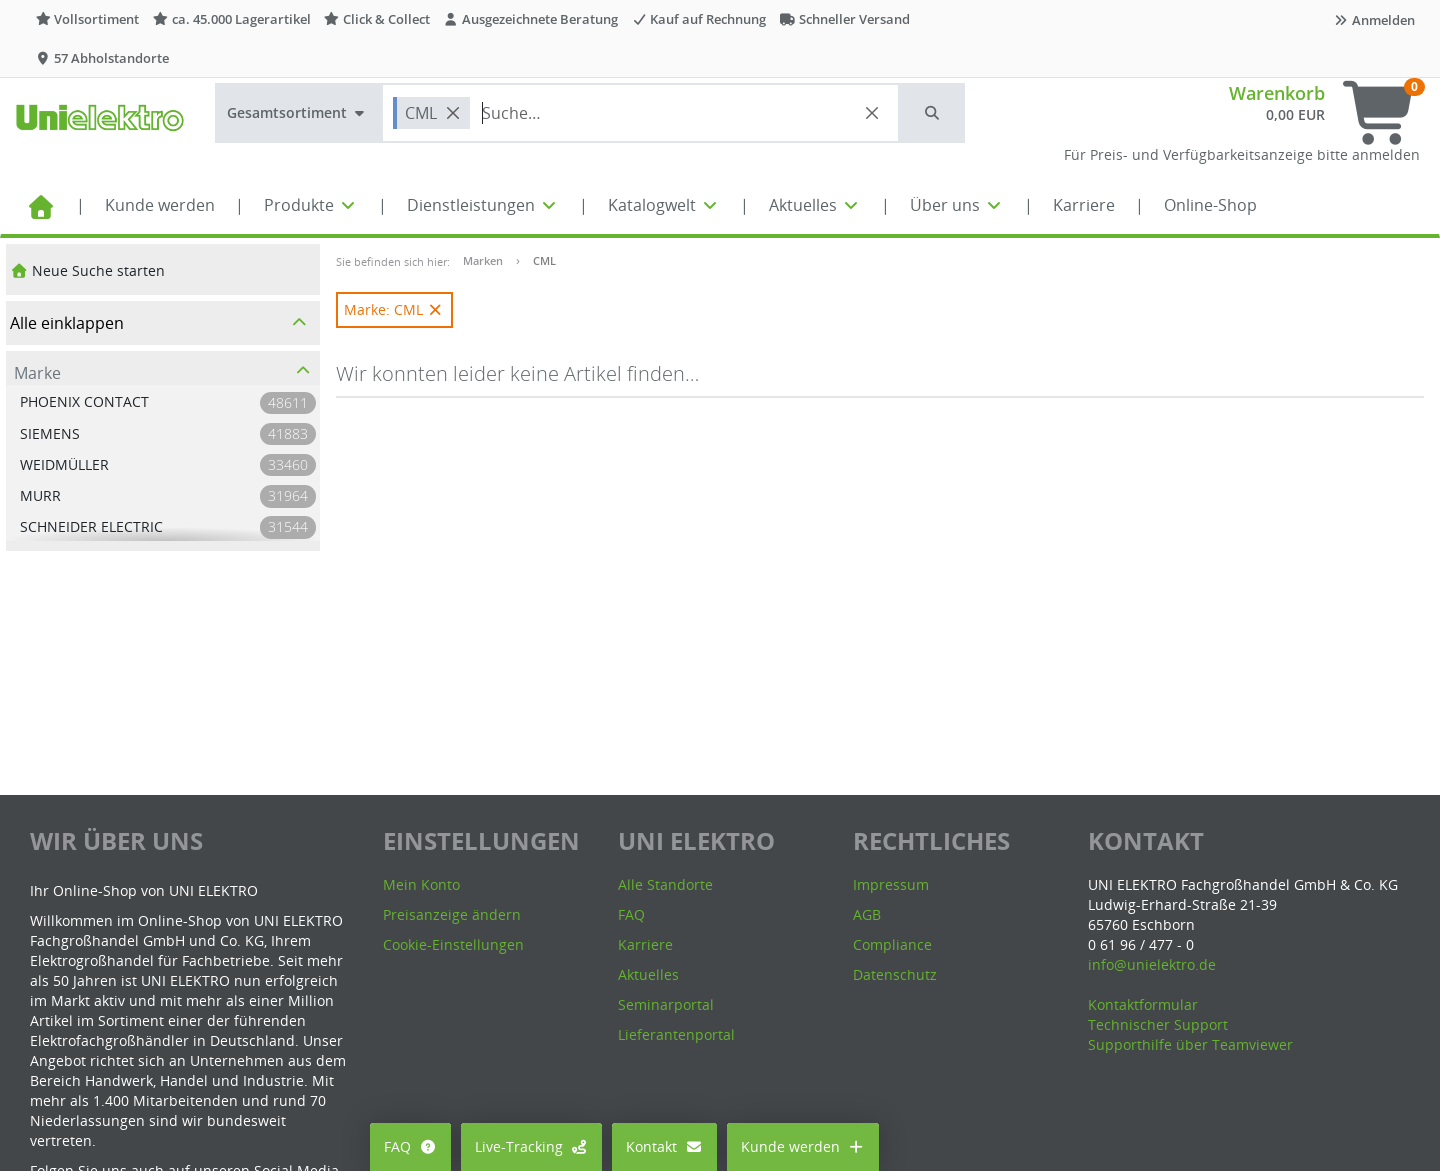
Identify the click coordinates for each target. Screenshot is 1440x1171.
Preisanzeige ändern (452, 914)
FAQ (410, 1146)
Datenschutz (895, 974)
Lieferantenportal (676, 1034)
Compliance (892, 944)
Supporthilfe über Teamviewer (1190, 1044)
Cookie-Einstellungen (453, 944)
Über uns (957, 205)
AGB (867, 914)
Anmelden (1374, 20)
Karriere (1084, 205)
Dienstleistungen (483, 205)
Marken (483, 260)
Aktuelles (815, 205)
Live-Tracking (532, 1146)
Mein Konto (421, 884)
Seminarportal (666, 1004)
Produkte (311, 205)
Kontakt (664, 1146)
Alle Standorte (665, 884)
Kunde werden (160, 205)
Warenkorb (1277, 93)
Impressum (891, 884)
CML (544, 260)
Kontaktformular (1143, 1004)
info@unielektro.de (1152, 964)
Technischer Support (1158, 1024)
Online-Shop (1210, 205)
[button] (933, 113)
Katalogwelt (664, 205)
